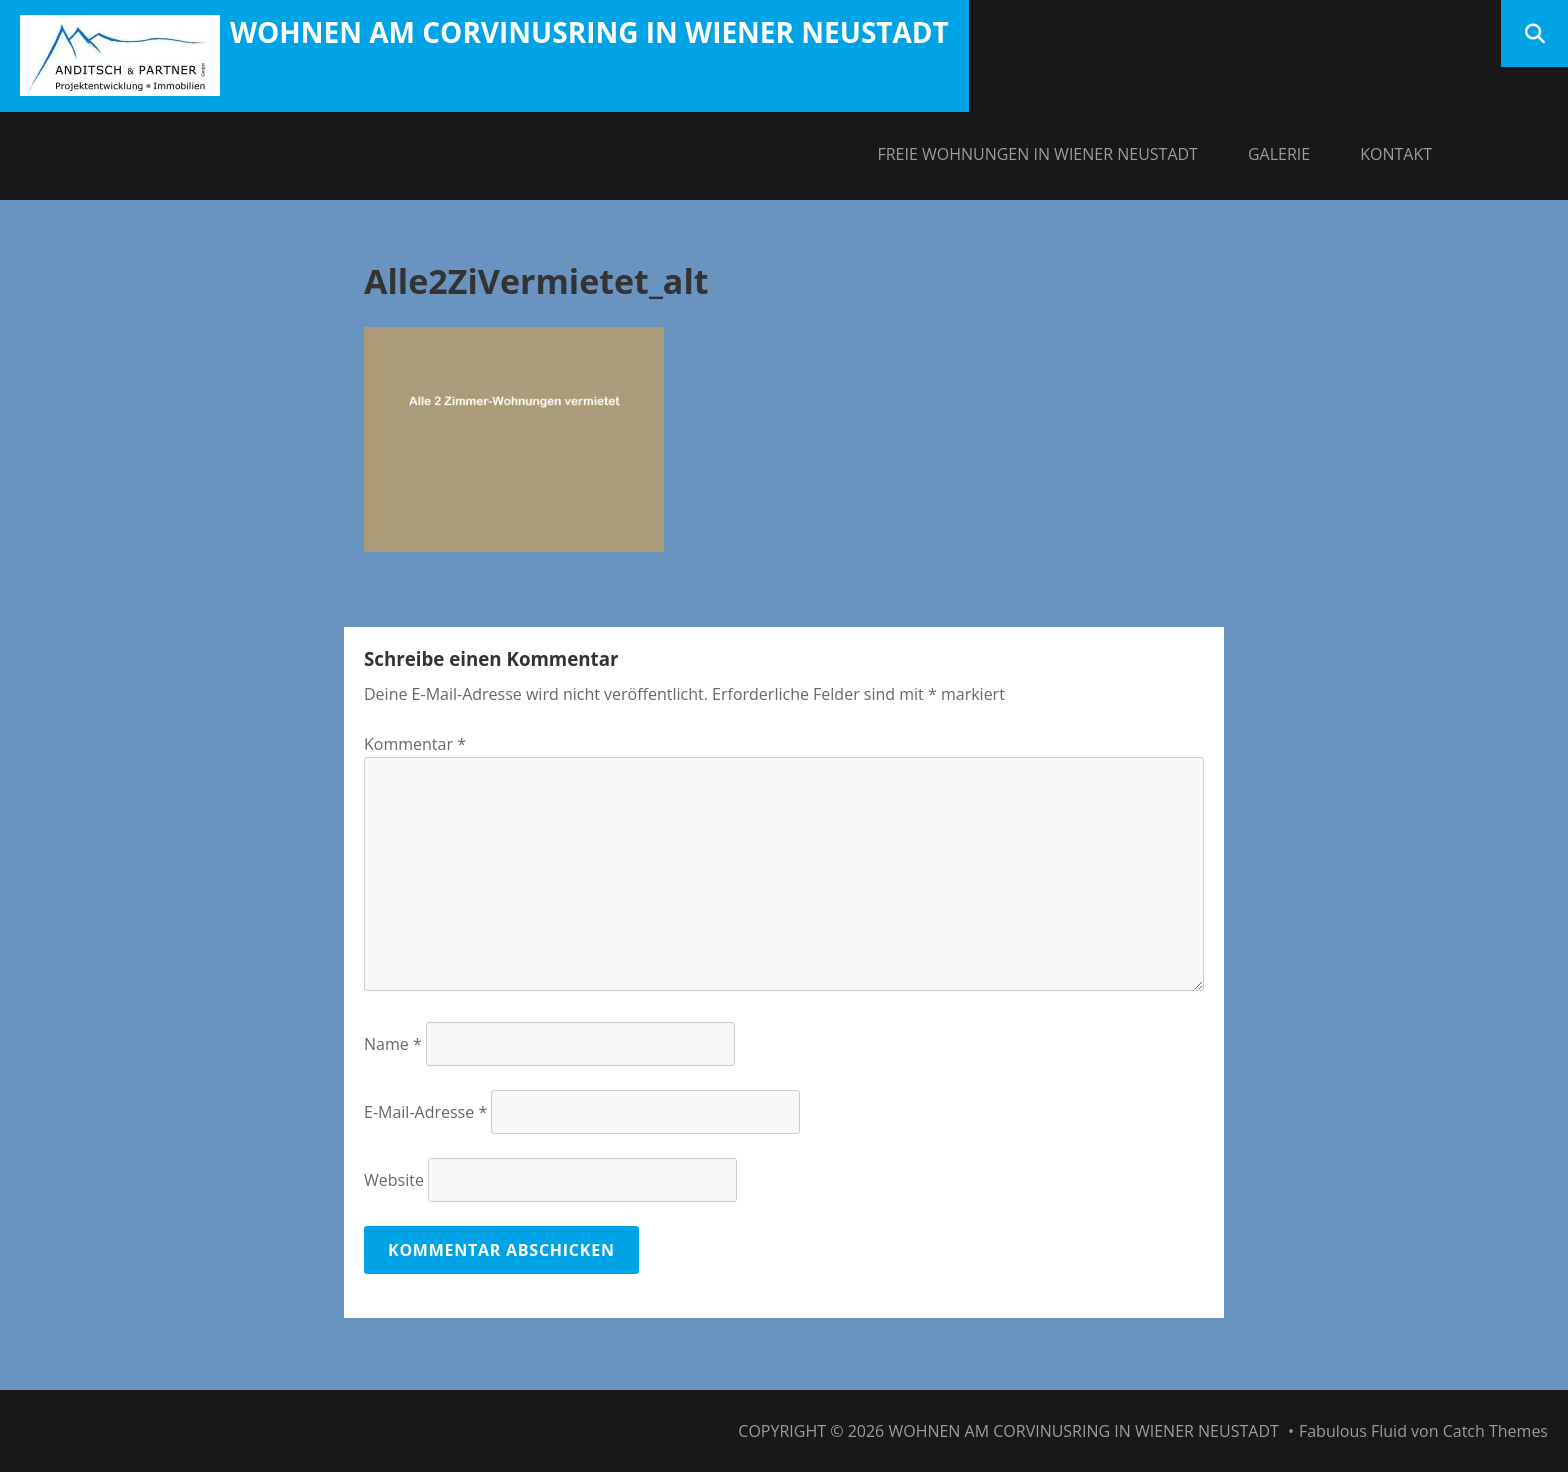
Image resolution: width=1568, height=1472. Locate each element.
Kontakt (1396, 154)
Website (394, 1180)
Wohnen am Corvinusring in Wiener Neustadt (589, 32)
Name (393, 1044)
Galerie (1279, 154)
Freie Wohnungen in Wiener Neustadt (1037, 154)
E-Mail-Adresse (425, 1112)
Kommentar (415, 744)
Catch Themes (1495, 1431)
